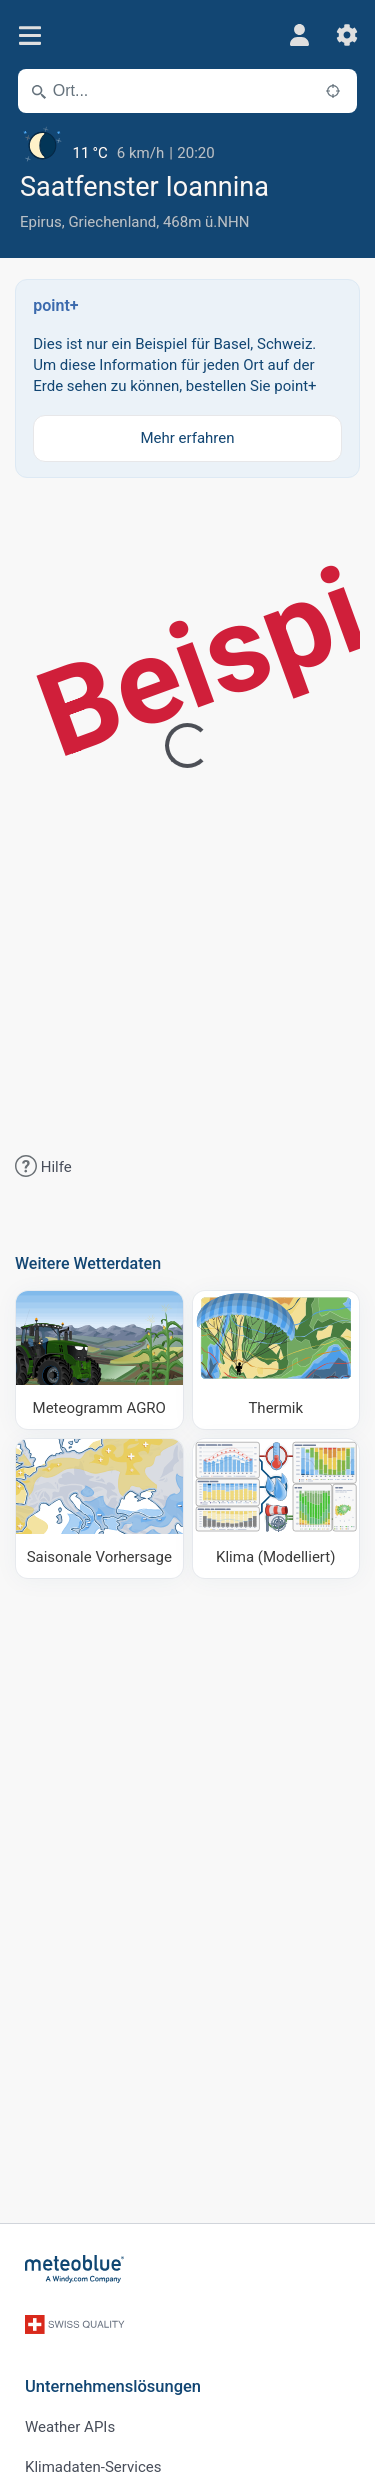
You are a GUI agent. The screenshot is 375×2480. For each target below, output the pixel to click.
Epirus (41, 222)
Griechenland (112, 222)
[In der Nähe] (333, 91)
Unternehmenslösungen (113, 2386)
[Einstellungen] (347, 35)
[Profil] (299, 35)
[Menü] (29, 35)
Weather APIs (70, 2427)
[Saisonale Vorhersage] (99, 1508)
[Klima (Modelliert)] (276, 1508)
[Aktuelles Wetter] (187, 145)
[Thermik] (276, 1360)
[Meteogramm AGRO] (99, 1360)
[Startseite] (75, 2269)
